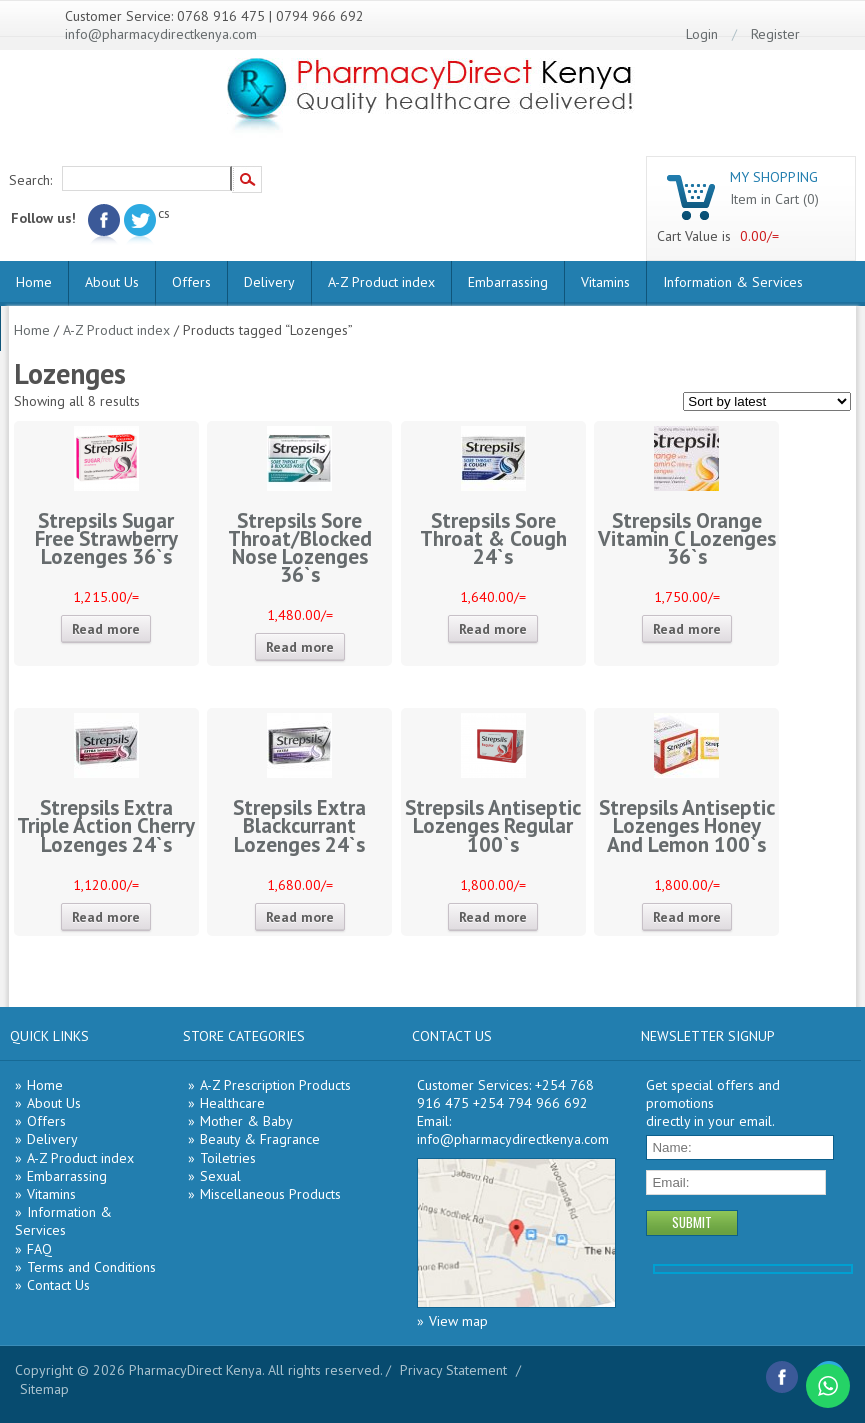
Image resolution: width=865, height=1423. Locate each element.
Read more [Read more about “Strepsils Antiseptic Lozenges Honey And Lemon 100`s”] (687, 917)
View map (458, 1321)
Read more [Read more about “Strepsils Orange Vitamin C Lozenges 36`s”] (687, 629)
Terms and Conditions (91, 1267)
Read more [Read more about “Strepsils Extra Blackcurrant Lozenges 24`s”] (300, 917)
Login (702, 34)
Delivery (269, 282)
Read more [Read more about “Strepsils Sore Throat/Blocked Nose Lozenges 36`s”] (300, 647)
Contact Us (58, 1285)
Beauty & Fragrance (260, 1139)
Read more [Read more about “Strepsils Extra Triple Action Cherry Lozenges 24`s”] (106, 917)
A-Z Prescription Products (275, 1085)
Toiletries (228, 1158)
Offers (191, 282)
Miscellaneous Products (270, 1194)
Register (775, 34)
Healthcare (232, 1103)
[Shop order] (767, 401)
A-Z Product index (381, 282)
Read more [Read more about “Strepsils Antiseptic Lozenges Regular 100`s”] (493, 917)
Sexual (220, 1176)
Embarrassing (508, 282)
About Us (112, 282)
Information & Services (733, 282)
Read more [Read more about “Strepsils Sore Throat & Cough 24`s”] (493, 629)
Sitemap (44, 1389)
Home (34, 282)
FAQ (39, 1249)
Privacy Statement (453, 1370)
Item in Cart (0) (774, 199)
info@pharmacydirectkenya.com (161, 34)
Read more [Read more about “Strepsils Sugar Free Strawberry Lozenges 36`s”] (106, 629)
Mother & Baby (246, 1121)
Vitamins (605, 282)
